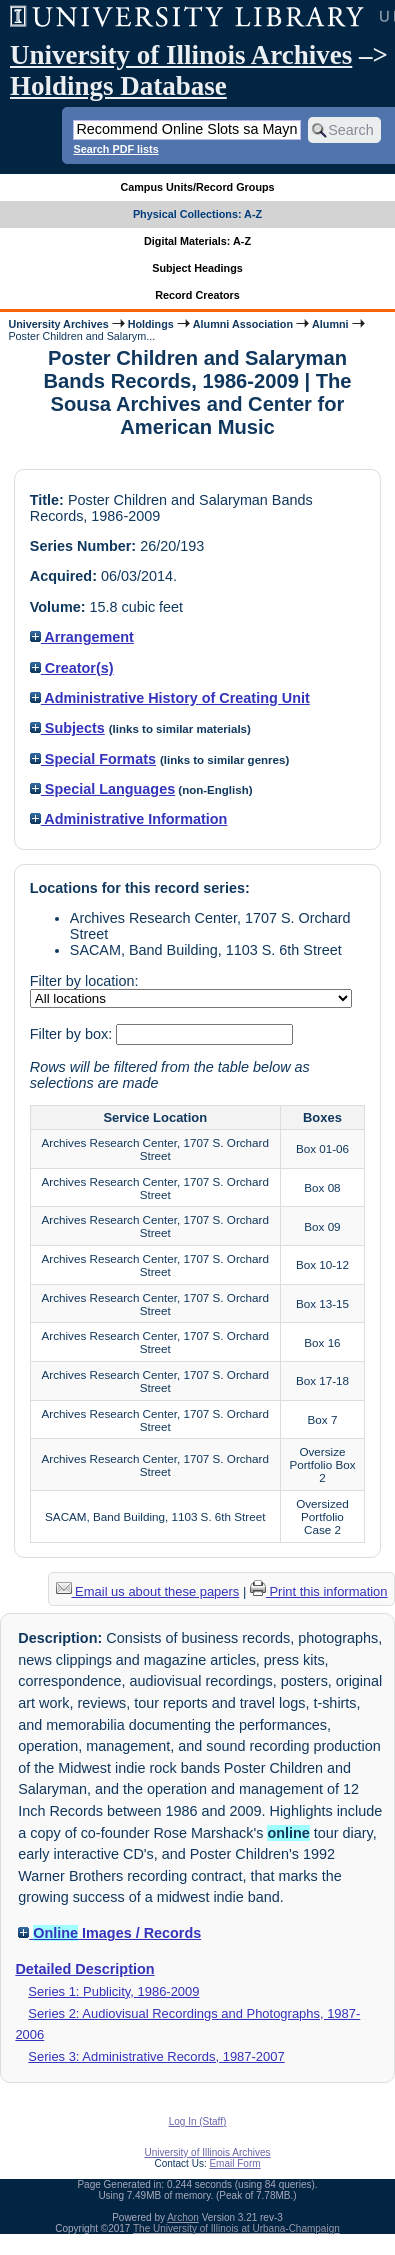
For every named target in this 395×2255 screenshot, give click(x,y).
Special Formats (93, 759)
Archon (183, 2217)
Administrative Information (129, 819)
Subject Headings (197, 268)
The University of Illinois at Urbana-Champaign (236, 2228)
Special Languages (102, 789)
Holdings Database (118, 86)
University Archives (58, 324)
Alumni (330, 324)
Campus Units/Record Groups (197, 187)
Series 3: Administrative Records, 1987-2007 (156, 2056)
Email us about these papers (148, 1591)
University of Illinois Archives (181, 55)
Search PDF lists (115, 149)
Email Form (234, 2163)
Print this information (319, 1591)
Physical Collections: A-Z (197, 214)
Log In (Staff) (198, 2121)
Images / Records (109, 1933)
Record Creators (197, 295)
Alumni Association (243, 324)
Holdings (151, 324)
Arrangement (82, 637)
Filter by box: (73, 1034)
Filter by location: (84, 981)
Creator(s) (72, 668)
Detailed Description (84, 1969)
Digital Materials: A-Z (197, 241)
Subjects (67, 728)
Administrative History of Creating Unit (170, 698)
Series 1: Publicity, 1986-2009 (113, 1991)
